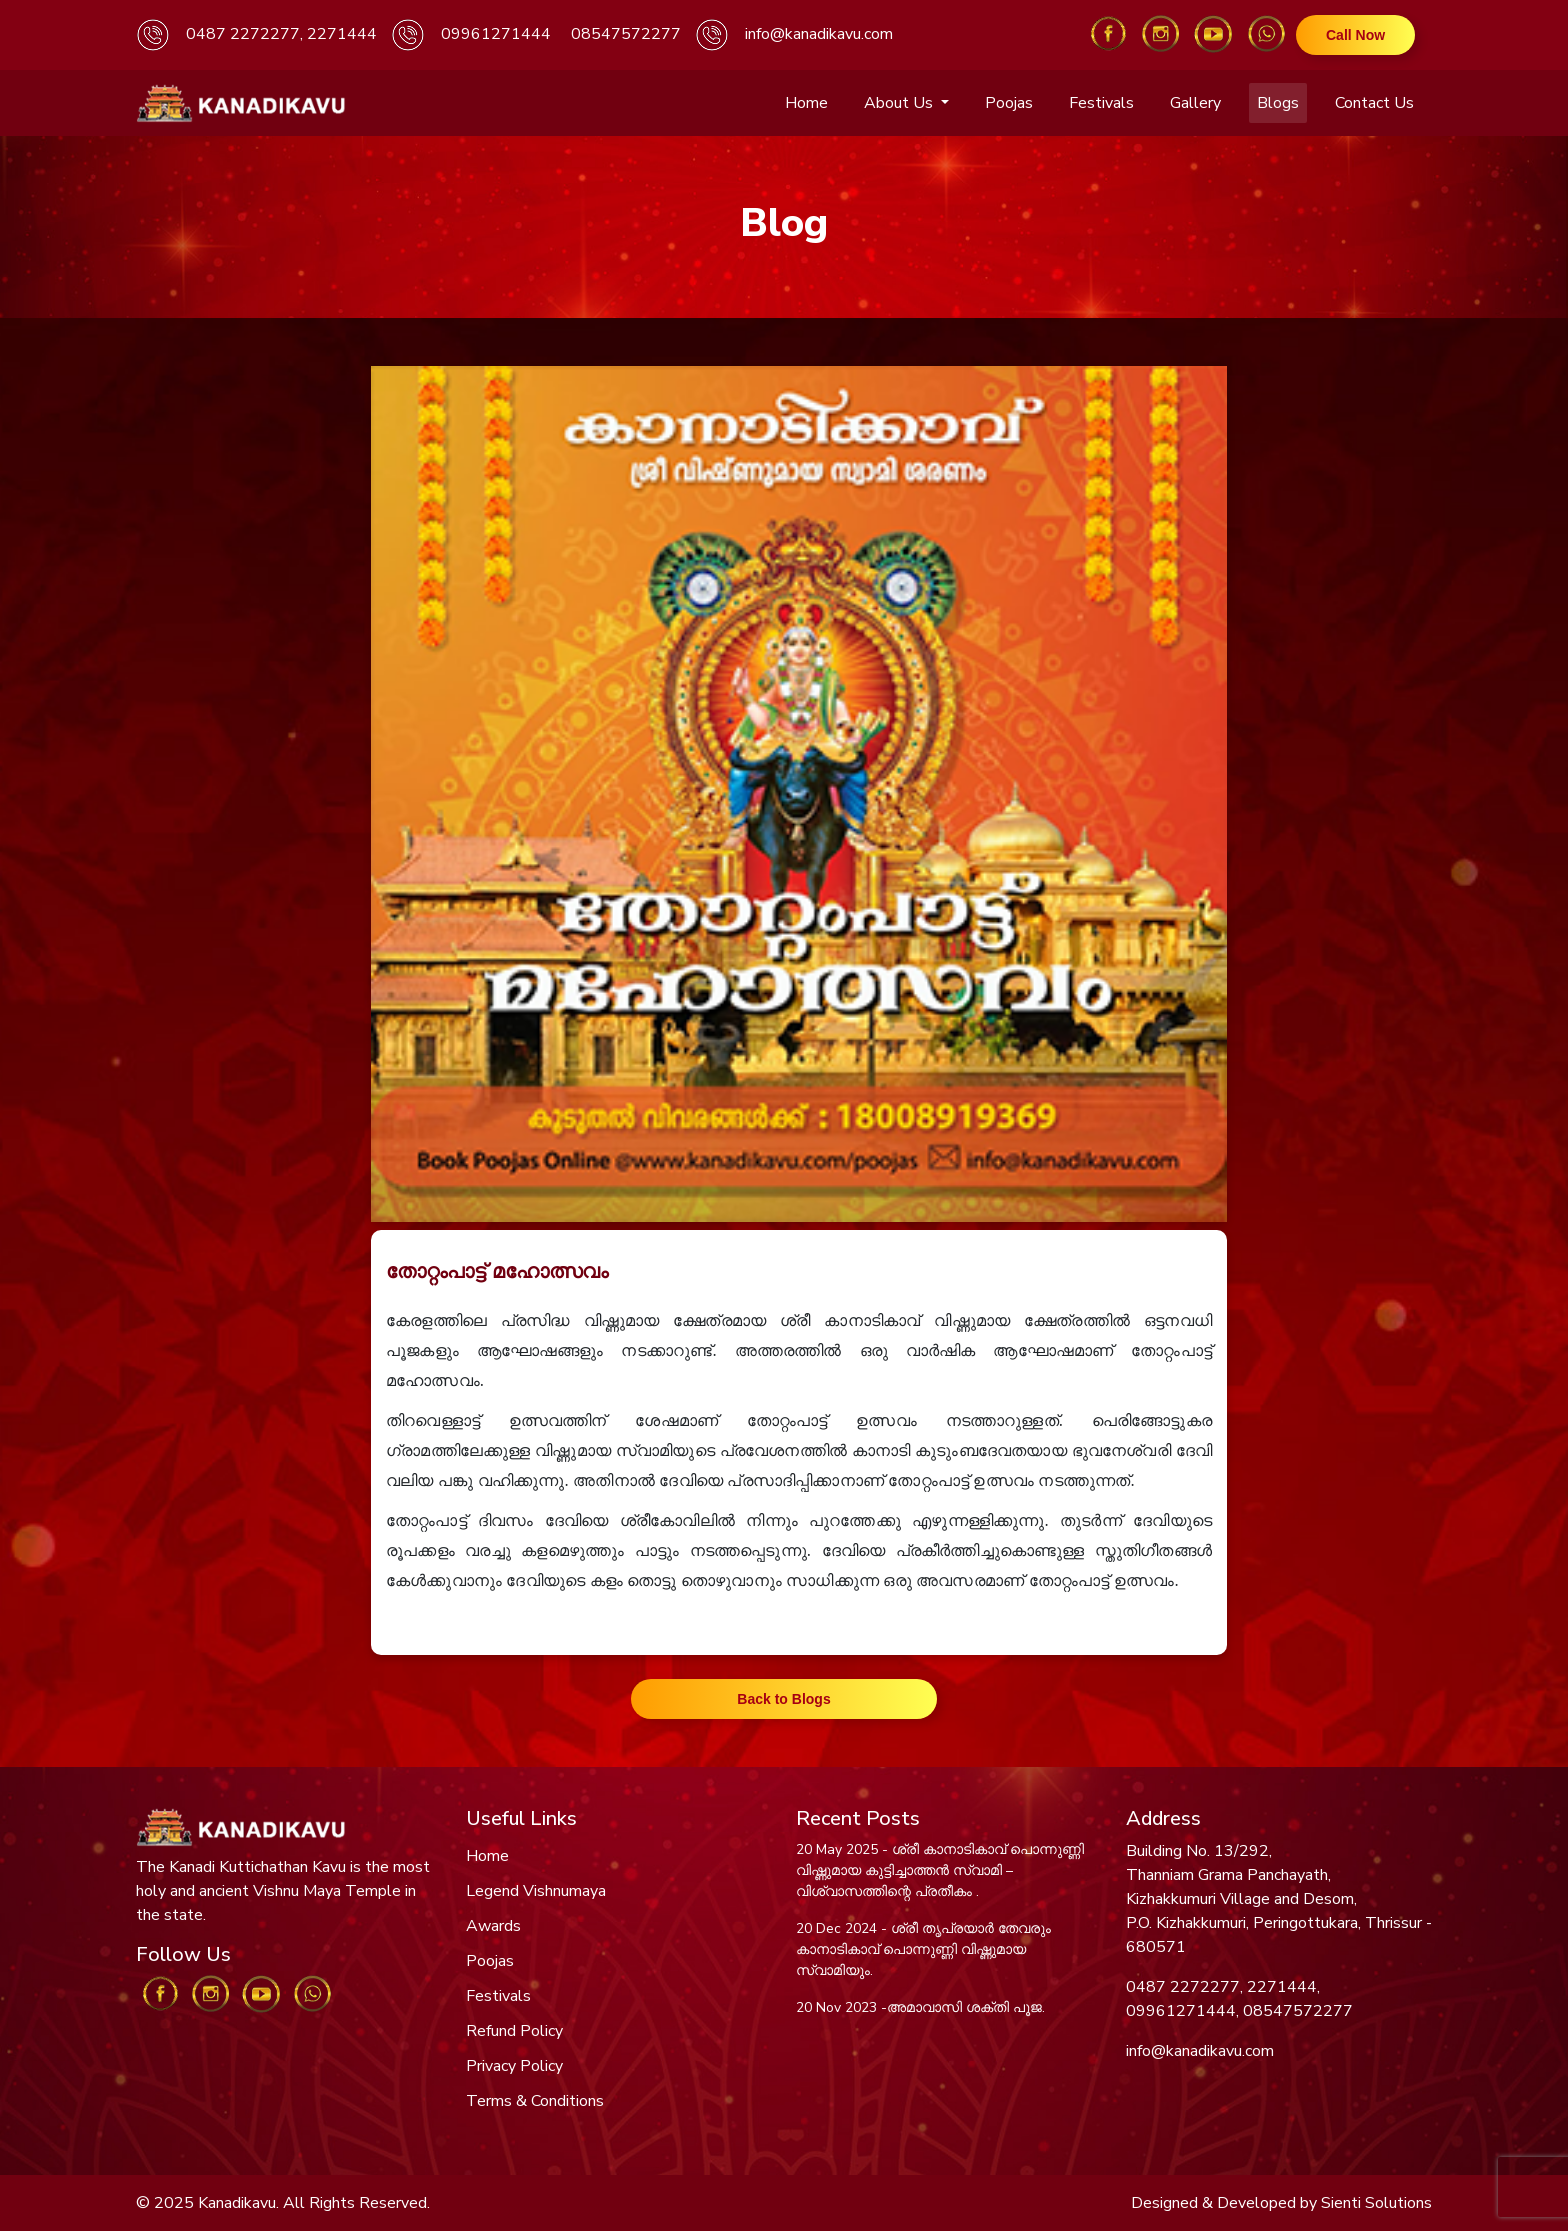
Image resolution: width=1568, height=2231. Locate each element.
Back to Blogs (783, 1699)
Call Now (1355, 35)
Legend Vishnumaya (536, 1891)
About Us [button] (900, 103)
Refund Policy (514, 2031)
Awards (493, 1926)
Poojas (1009, 103)
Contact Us (1374, 103)
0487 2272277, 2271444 (281, 34)
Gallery (1195, 103)
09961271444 (496, 34)
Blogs (1278, 103)
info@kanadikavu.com (819, 34)
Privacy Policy (514, 2066)
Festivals (1101, 103)
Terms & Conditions (535, 2101)
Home (806, 103)
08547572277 (626, 34)
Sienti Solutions (1376, 2203)
